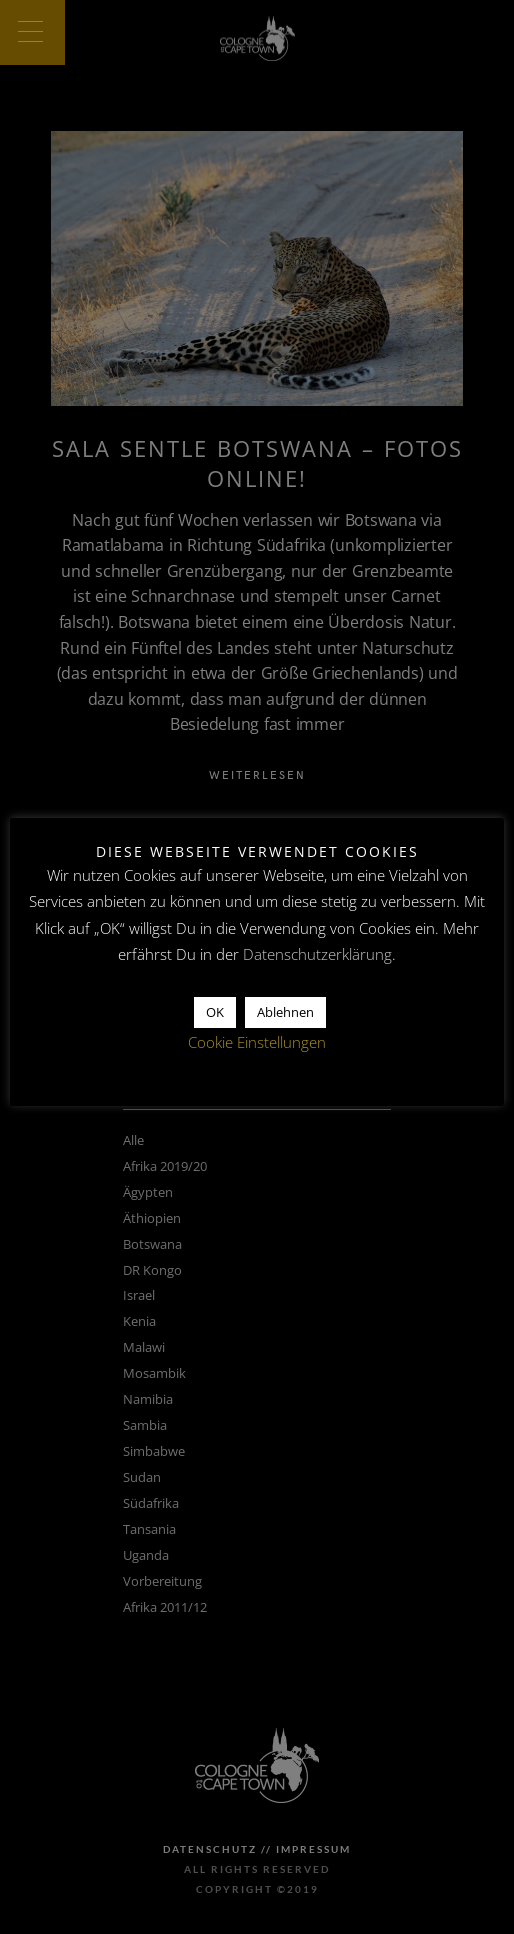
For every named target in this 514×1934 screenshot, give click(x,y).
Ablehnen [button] (285, 1012)
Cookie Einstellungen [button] (257, 1042)
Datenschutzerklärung (317, 954)
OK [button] (215, 1012)
